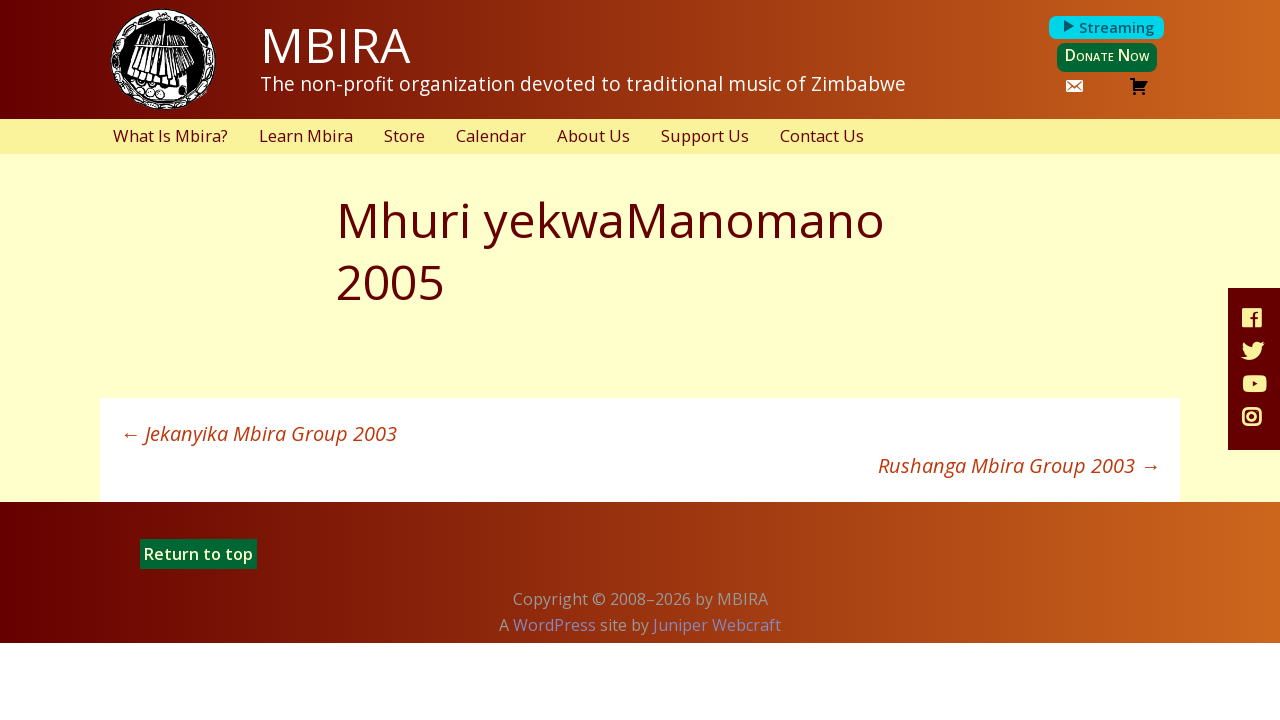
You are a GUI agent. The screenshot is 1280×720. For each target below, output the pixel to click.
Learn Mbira (306, 135)
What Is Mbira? (170, 135)
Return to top (198, 554)
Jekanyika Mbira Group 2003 (258, 433)
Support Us (705, 135)
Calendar (491, 135)
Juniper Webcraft (717, 625)
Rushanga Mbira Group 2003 (1019, 465)
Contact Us (822, 135)
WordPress (554, 625)
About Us (593, 135)
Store (404, 135)
